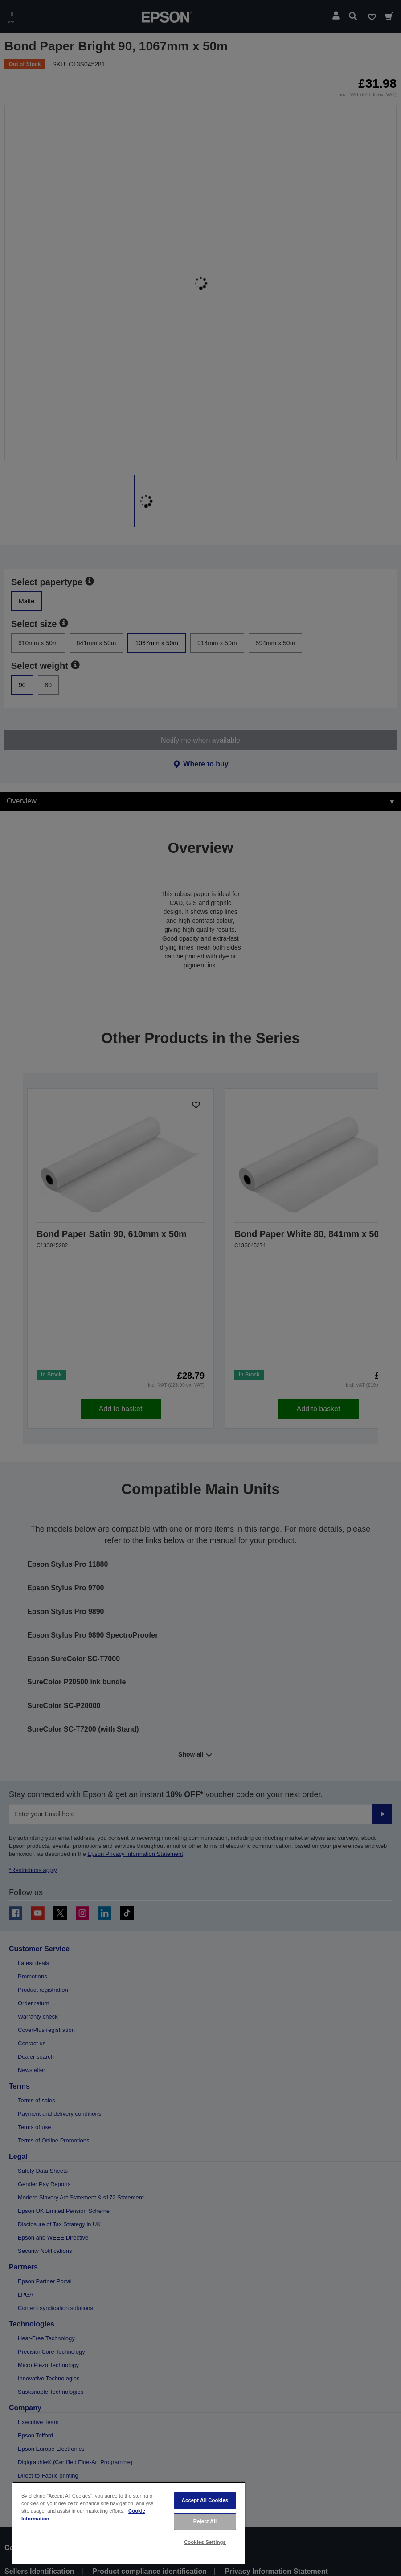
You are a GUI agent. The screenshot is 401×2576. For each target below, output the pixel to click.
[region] (128, 2523)
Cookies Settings (205, 2542)
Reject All (205, 2521)
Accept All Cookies (205, 2500)
